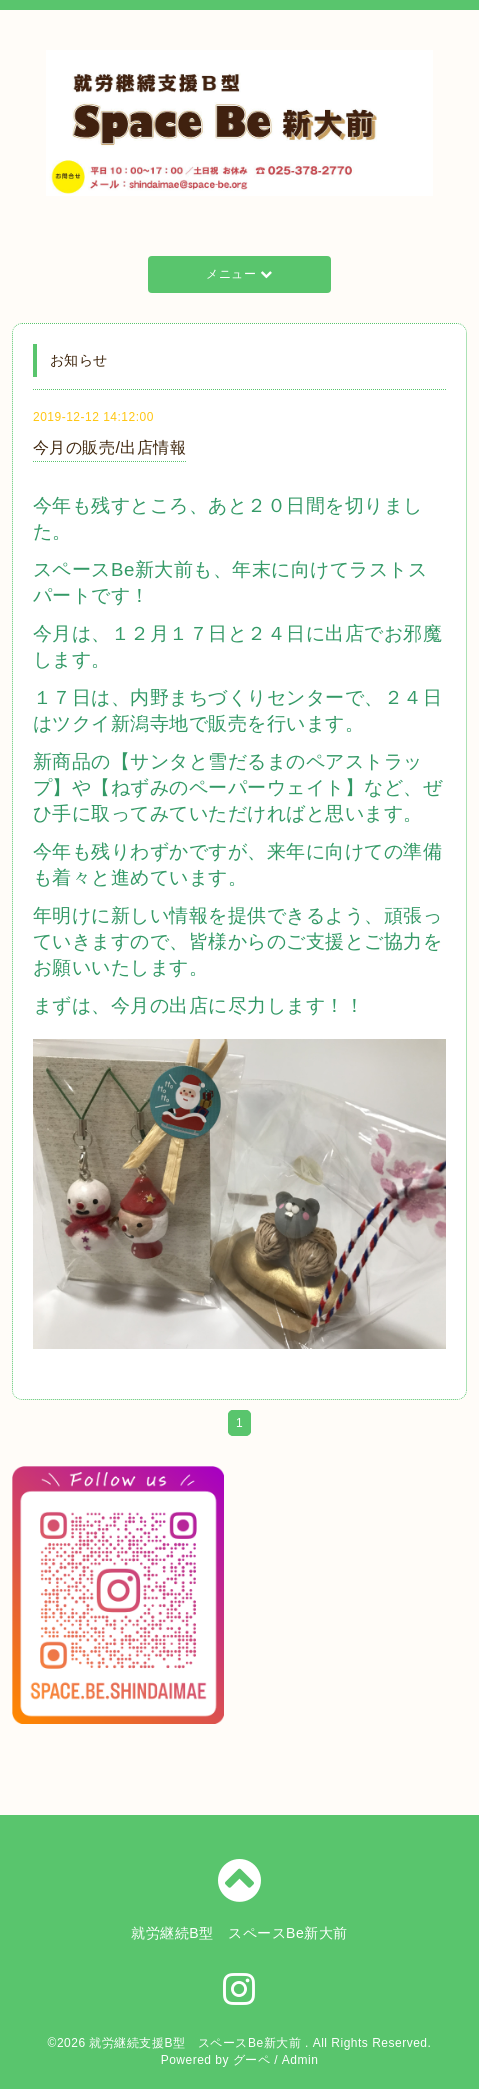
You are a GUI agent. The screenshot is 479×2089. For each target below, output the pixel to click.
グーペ (252, 2060)
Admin (300, 2060)
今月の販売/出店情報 (109, 447)
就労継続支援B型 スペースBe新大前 (197, 2043)
